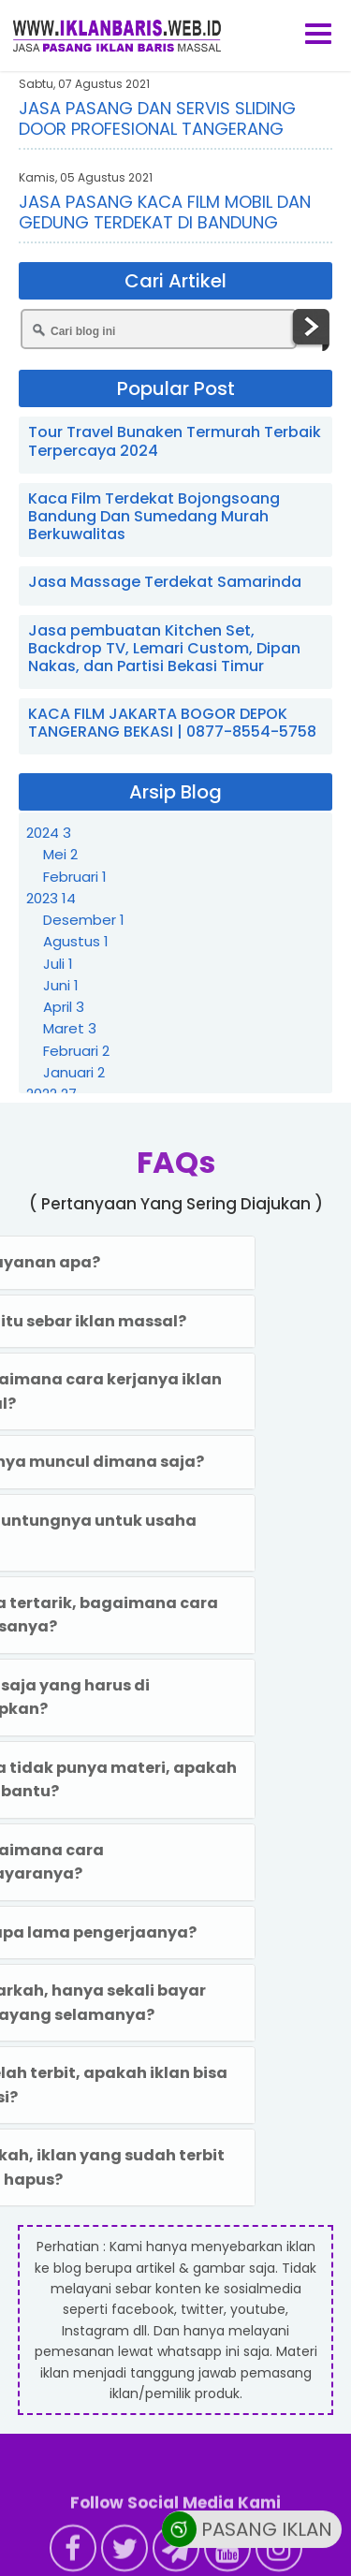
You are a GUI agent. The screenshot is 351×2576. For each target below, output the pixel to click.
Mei (60, 854)
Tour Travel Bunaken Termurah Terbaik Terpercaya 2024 (174, 441)
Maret (69, 1028)
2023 (51, 898)
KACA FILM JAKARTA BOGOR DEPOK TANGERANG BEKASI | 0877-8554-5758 (172, 722)
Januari (74, 1072)
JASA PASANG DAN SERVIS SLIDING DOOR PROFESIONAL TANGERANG (157, 118)
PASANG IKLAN (247, 2532)
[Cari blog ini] (159, 329)
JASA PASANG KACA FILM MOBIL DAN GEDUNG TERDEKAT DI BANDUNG (165, 212)
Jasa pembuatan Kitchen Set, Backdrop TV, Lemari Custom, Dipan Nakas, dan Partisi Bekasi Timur (164, 648)
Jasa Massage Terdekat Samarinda (164, 582)
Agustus (76, 941)
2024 (48, 832)
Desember (83, 919)
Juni (61, 985)
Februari (75, 876)
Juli (58, 963)
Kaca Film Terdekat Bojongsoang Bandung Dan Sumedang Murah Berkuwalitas (154, 516)
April (63, 1007)
